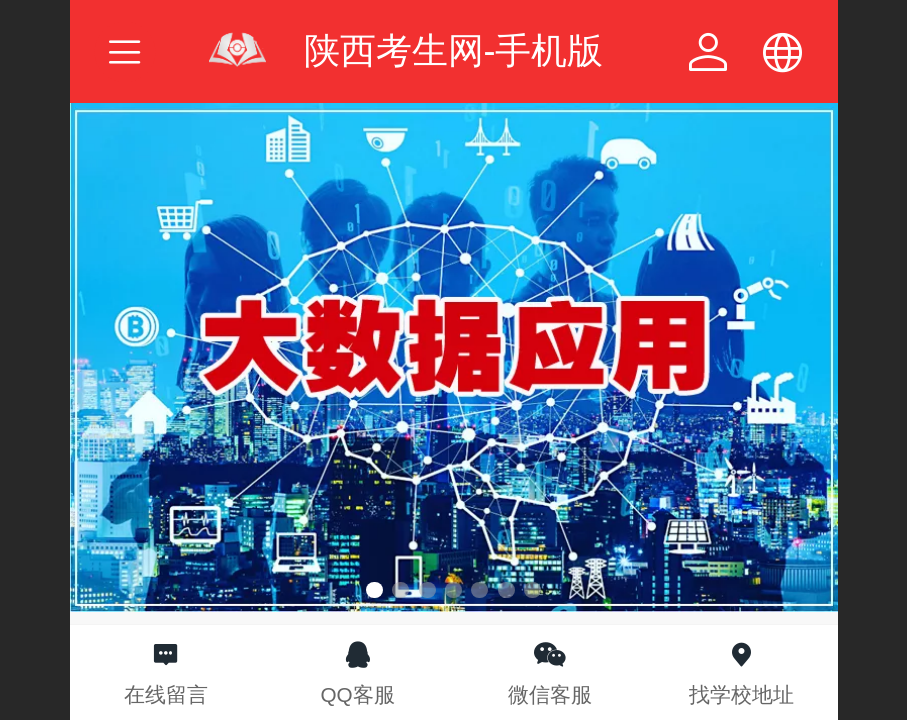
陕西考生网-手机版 (454, 50)
